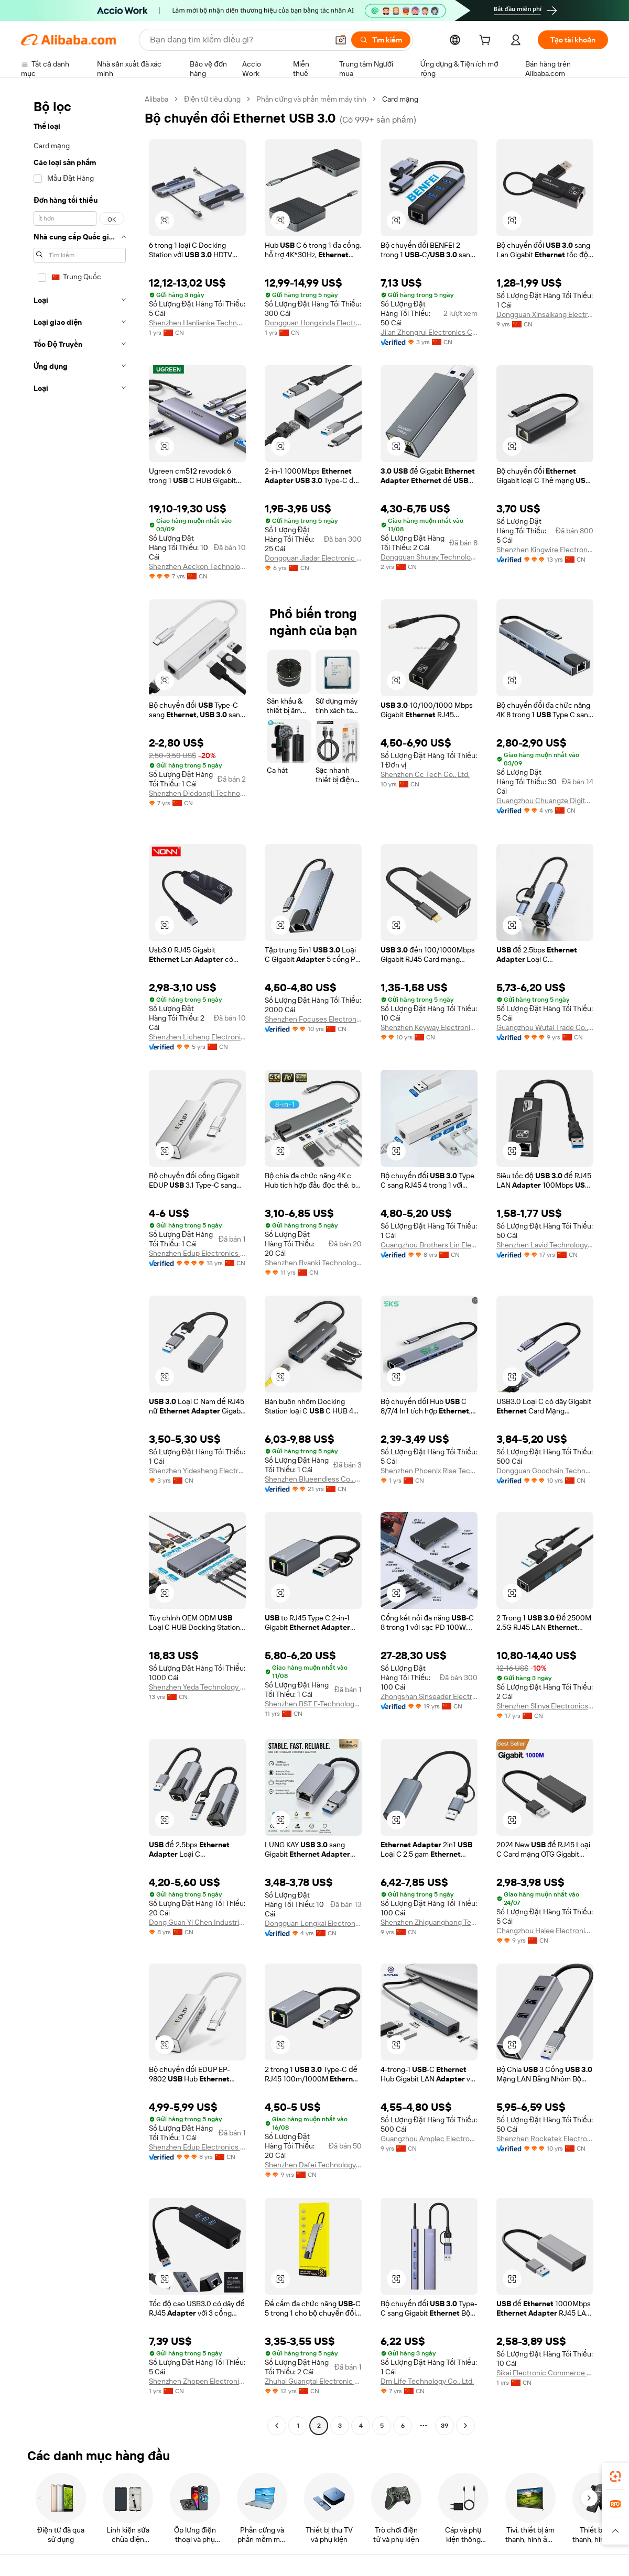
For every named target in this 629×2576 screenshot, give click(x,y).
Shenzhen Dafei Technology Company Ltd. (313, 2165)
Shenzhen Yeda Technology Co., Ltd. (197, 1687)
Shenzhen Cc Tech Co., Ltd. (425, 774)
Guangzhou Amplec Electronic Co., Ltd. (429, 2138)
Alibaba (156, 99)
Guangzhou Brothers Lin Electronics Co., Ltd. (429, 1245)
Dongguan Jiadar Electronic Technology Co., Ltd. (313, 558)
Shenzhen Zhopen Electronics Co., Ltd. (197, 2381)
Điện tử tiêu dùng (212, 99)
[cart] (487, 41)
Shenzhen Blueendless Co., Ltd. (313, 1479)
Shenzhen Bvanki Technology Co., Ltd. (313, 1262)
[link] (615, 2476)
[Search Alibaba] (238, 40)
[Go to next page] (465, 2425)
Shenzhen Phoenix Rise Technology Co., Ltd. (429, 1470)
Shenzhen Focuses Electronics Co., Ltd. (313, 1019)
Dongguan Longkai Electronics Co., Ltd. (313, 1923)
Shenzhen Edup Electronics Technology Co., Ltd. (197, 1253)
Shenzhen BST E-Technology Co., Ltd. (313, 1704)
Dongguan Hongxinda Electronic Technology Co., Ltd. (313, 323)
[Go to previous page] (276, 2425)
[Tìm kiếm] (380, 39)
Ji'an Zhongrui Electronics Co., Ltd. (429, 332)
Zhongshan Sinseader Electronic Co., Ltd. (429, 1696)
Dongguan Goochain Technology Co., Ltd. (544, 1470)
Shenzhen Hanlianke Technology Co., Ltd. (197, 323)
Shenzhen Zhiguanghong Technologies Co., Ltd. (429, 1922)
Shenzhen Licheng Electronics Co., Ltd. (197, 1037)
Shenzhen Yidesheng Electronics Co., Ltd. (197, 1470)
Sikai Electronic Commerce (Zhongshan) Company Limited (544, 2373)
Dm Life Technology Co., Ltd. (427, 2381)
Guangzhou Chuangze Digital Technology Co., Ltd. (544, 800)
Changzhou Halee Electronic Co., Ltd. (544, 1930)
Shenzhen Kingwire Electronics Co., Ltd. (544, 549)
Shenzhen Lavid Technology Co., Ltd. (544, 1245)
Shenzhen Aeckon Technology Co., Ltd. (197, 566)
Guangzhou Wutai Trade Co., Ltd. (544, 1027)
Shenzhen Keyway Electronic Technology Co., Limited (429, 1027)
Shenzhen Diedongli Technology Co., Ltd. (197, 793)
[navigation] (79, 1263)
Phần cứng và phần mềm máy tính (311, 99)
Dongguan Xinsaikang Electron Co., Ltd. (544, 314)
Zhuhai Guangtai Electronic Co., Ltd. (313, 2381)
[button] (340, 40)
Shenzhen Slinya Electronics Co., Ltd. (544, 1706)
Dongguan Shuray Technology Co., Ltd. (429, 557)
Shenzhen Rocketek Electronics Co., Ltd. (544, 2138)
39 (444, 2425)
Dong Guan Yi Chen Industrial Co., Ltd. (197, 1922)
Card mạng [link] (400, 99)
